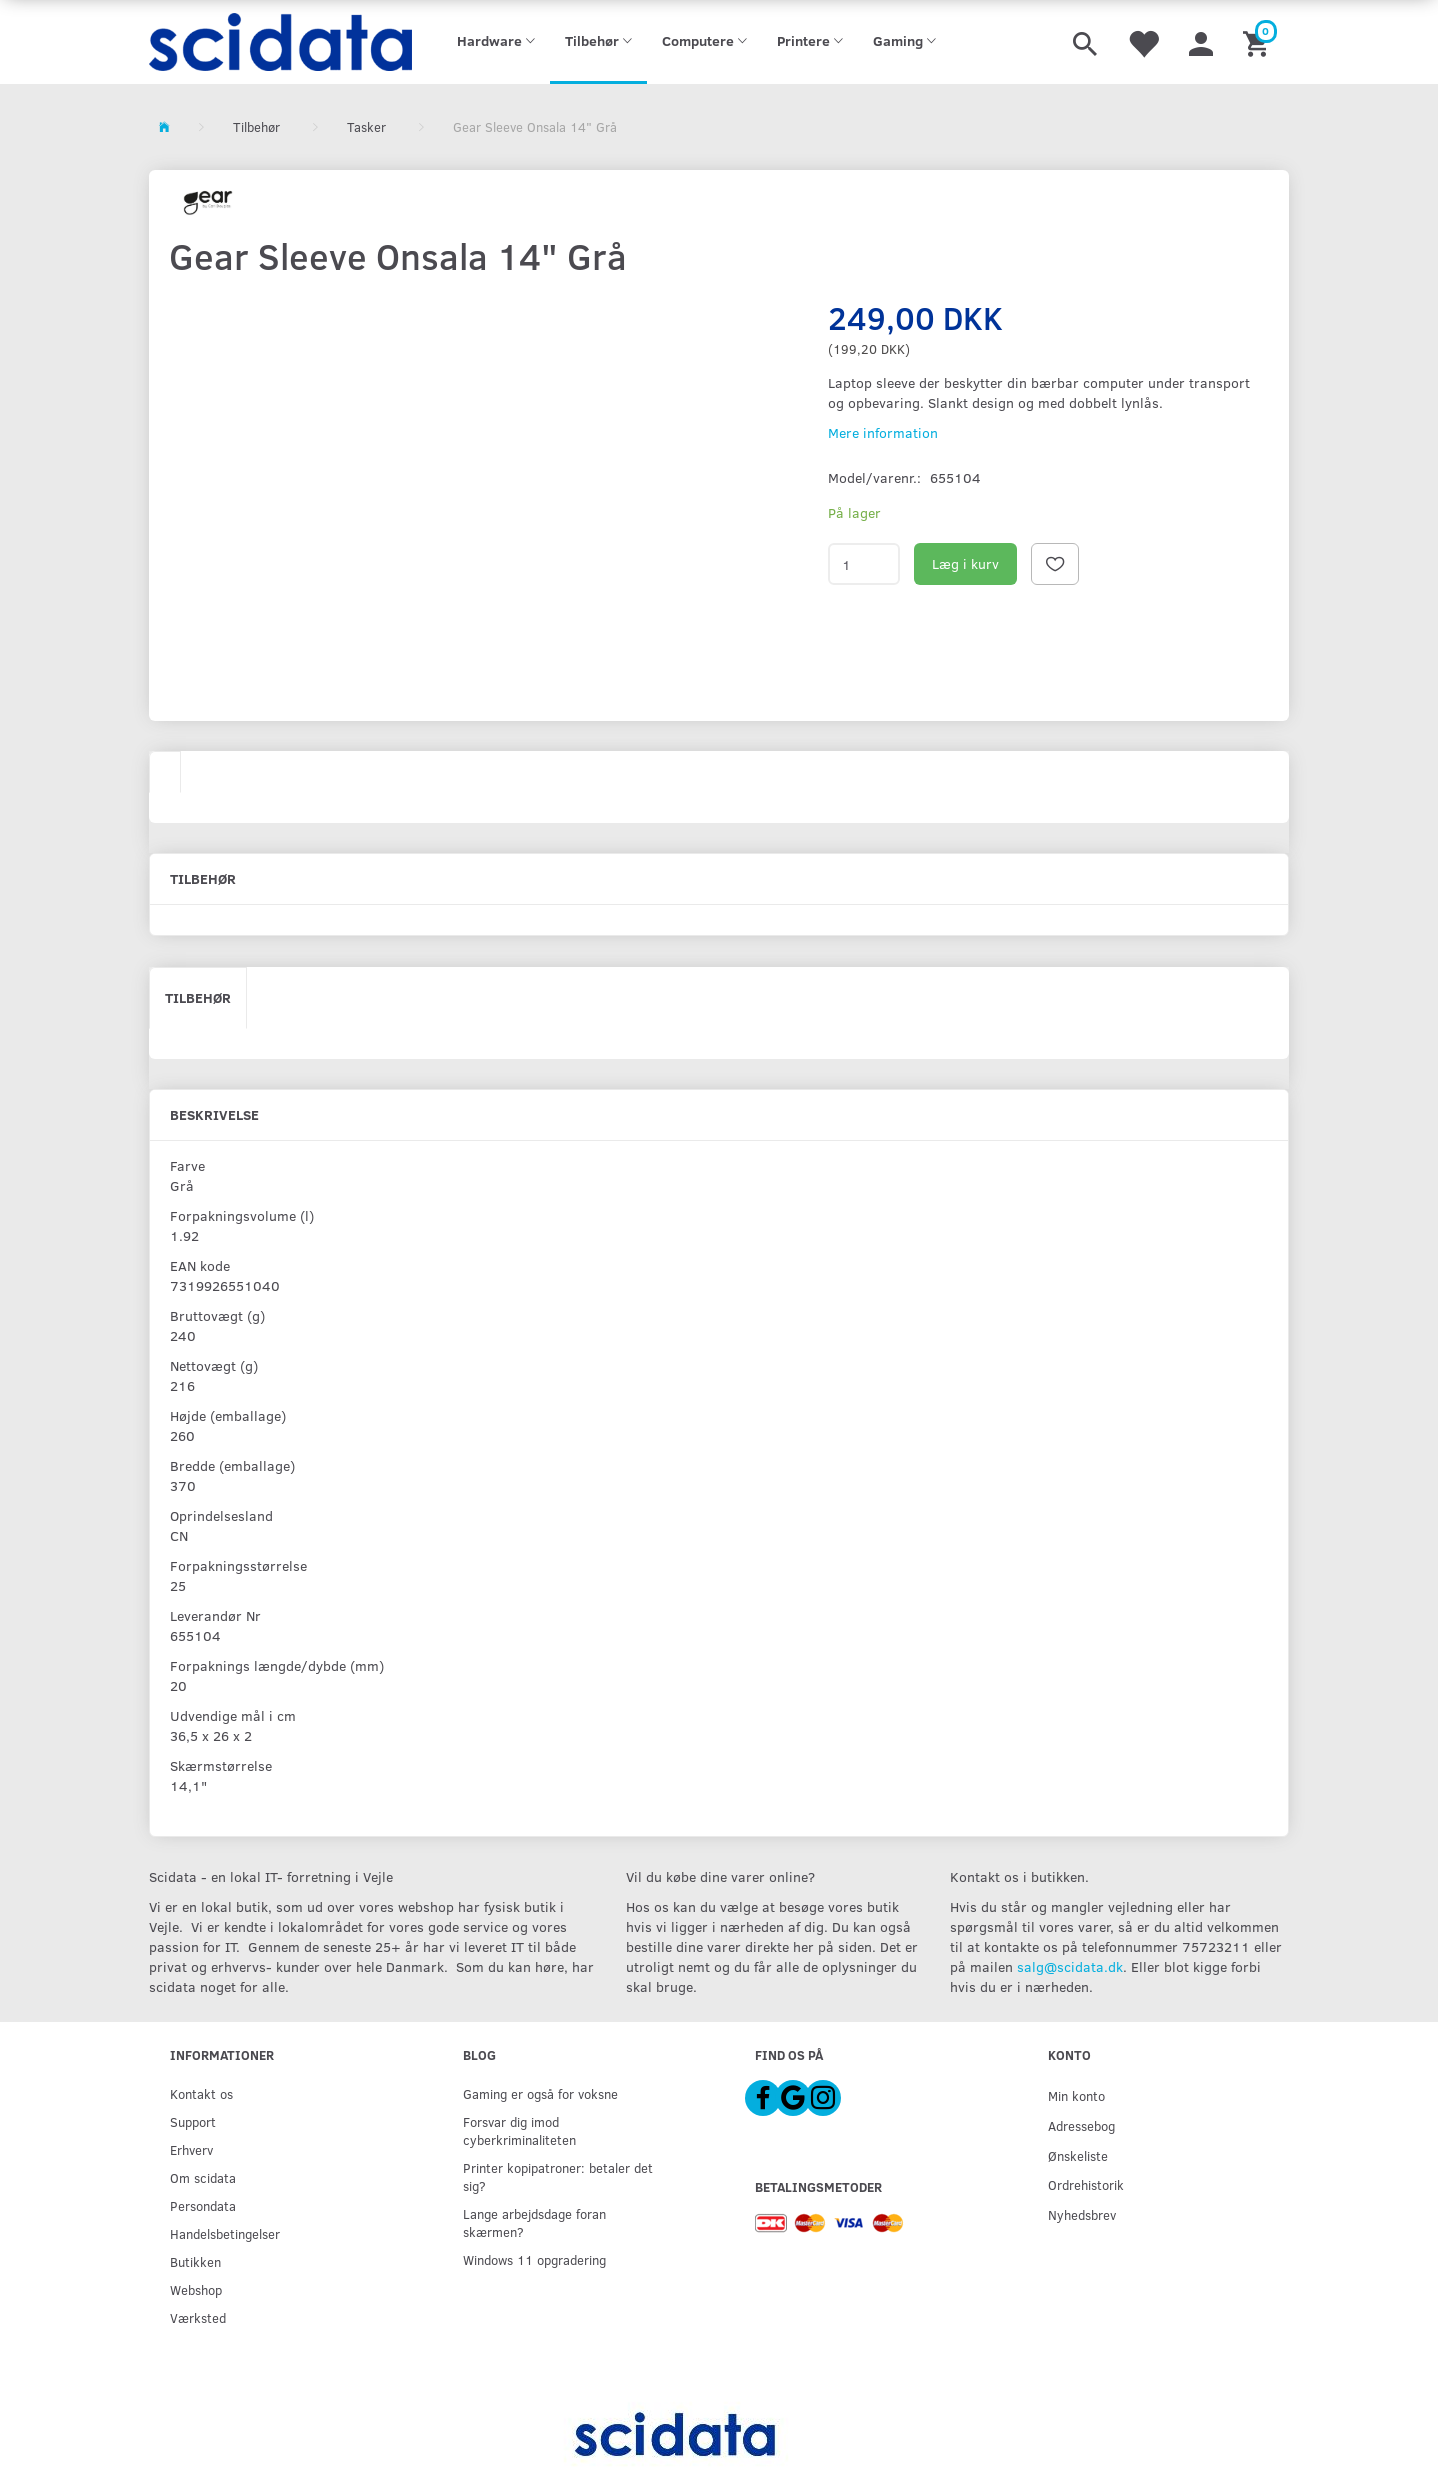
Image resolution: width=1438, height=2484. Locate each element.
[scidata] (280, 42)
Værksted (198, 2317)
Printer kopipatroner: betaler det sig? (558, 2176)
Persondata (203, 2205)
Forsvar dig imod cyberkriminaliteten (519, 2130)
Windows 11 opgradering (534, 2259)
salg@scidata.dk (1070, 1966)
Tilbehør (198, 997)
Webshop (196, 2289)
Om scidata (203, 2177)
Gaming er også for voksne (540, 2093)
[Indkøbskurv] (1258, 42)
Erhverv (191, 2149)
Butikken (195, 2261)
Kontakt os (201, 2093)
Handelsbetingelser (225, 2233)
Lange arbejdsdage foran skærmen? (534, 2222)
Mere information (883, 432)
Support (193, 2121)
